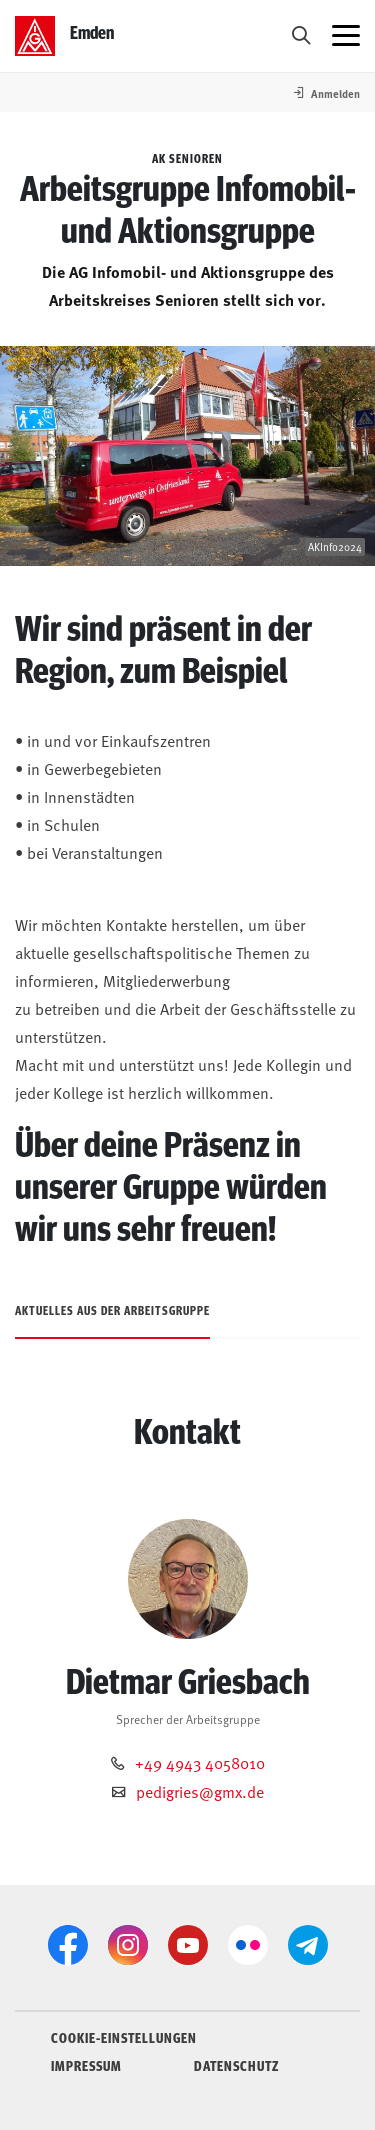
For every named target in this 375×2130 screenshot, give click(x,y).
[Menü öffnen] (346, 36)
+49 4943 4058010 (200, 1762)
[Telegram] (308, 1945)
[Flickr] (248, 1945)
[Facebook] (68, 1945)
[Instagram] (128, 1945)
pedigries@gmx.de (200, 1791)
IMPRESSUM (86, 2065)
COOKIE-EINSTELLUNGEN (124, 2037)
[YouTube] (188, 1945)
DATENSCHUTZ (236, 2065)
